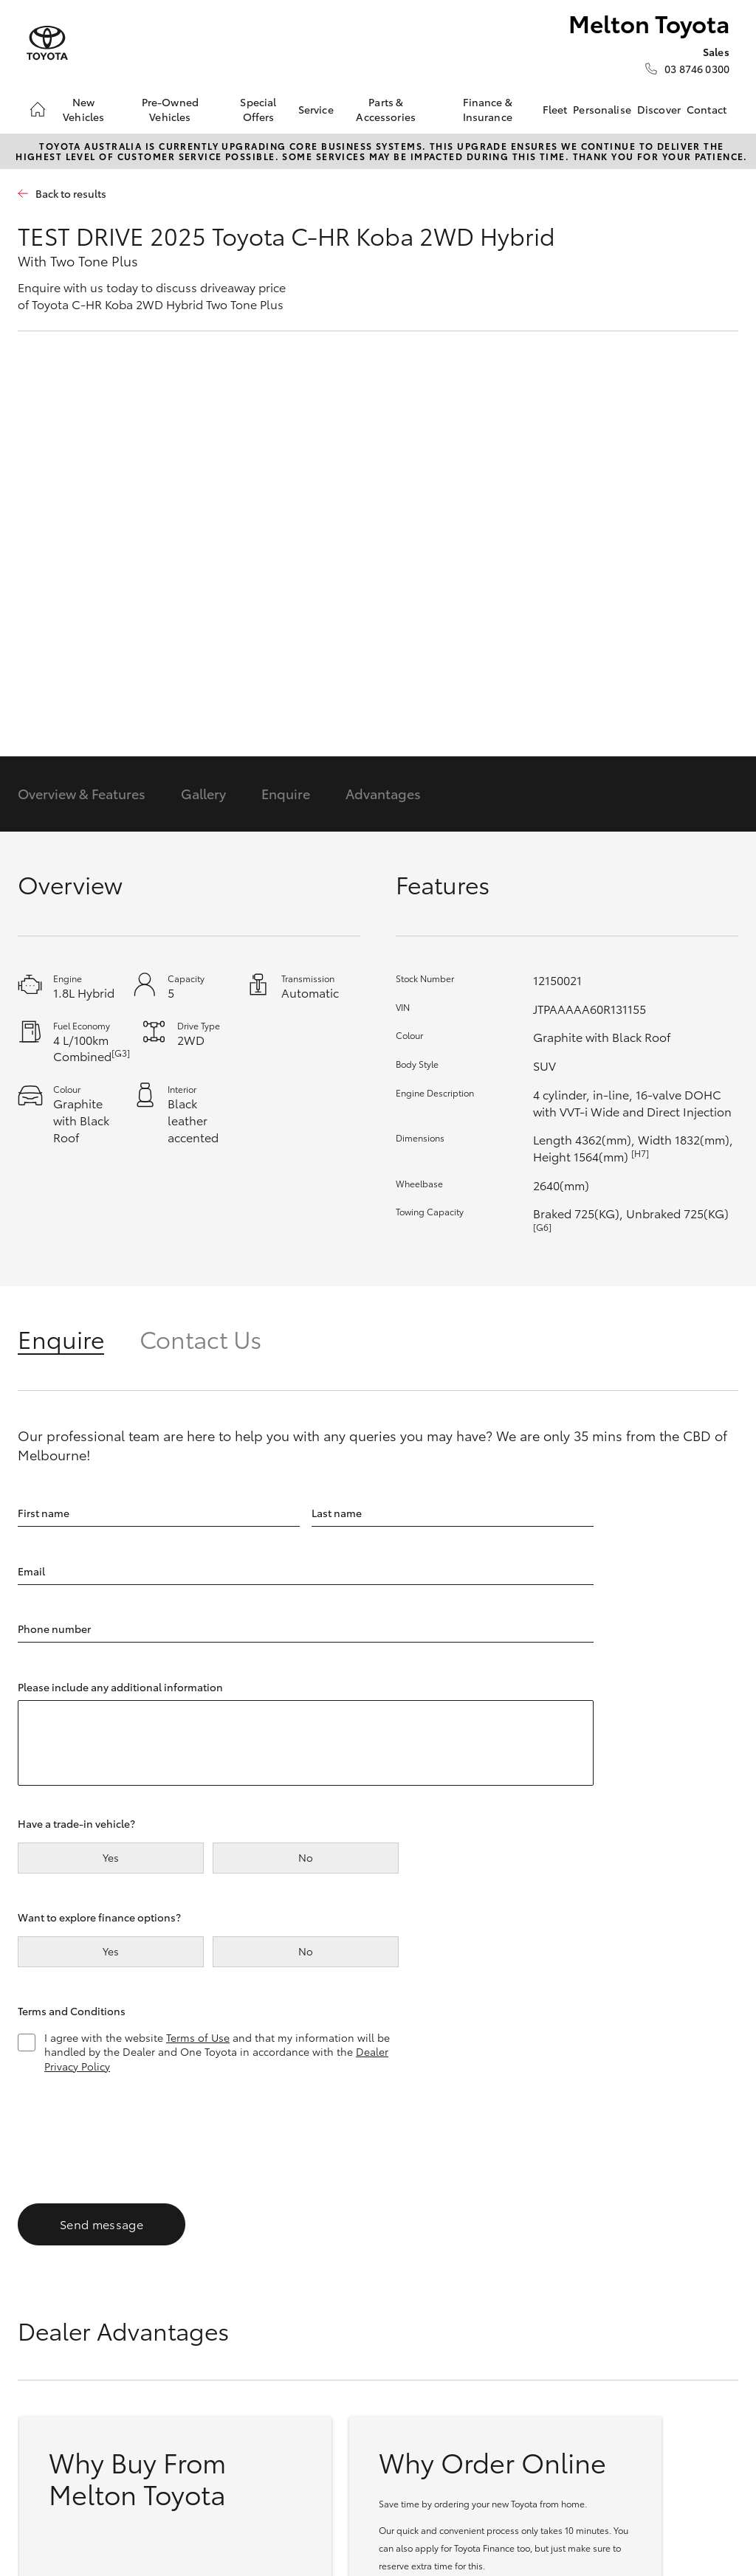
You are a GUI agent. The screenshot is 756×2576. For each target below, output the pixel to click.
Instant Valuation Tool (435, 2345)
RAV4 (162, 2310)
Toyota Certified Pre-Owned (431, 2396)
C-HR (162, 2292)
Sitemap (284, 2502)
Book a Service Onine (549, 2264)
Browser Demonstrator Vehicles (427, 2304)
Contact (706, 109)
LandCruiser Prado (194, 2400)
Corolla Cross (182, 2275)
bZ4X (161, 2328)
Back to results (70, 193)
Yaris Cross (175, 2256)
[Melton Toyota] (47, 43)
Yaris (38, 2256)
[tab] (79, 1338)
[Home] (38, 109)
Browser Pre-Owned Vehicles (432, 2264)
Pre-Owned (425, 2225)
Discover (659, 109)
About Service (548, 2289)
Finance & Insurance (487, 109)
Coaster (289, 2328)
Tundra (287, 2310)
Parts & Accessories (386, 109)
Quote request (428, 2370)
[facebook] (644, 2321)
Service (316, 109)
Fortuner (170, 2364)
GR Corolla (53, 2364)
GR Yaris (47, 2382)
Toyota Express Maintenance (551, 2315)
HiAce (285, 2292)
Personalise (602, 109)
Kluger (165, 2382)
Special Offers (258, 109)
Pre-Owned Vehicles (170, 109)
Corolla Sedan (62, 2292)
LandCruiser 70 (308, 2275)
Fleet (555, 109)
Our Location (668, 2256)
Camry (43, 2310)
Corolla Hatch (61, 2275)
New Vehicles (83, 109)
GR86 (40, 2328)
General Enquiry (676, 2275)
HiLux (284, 2256)
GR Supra (50, 2346)
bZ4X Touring (182, 2346)
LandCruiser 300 (189, 2418)
